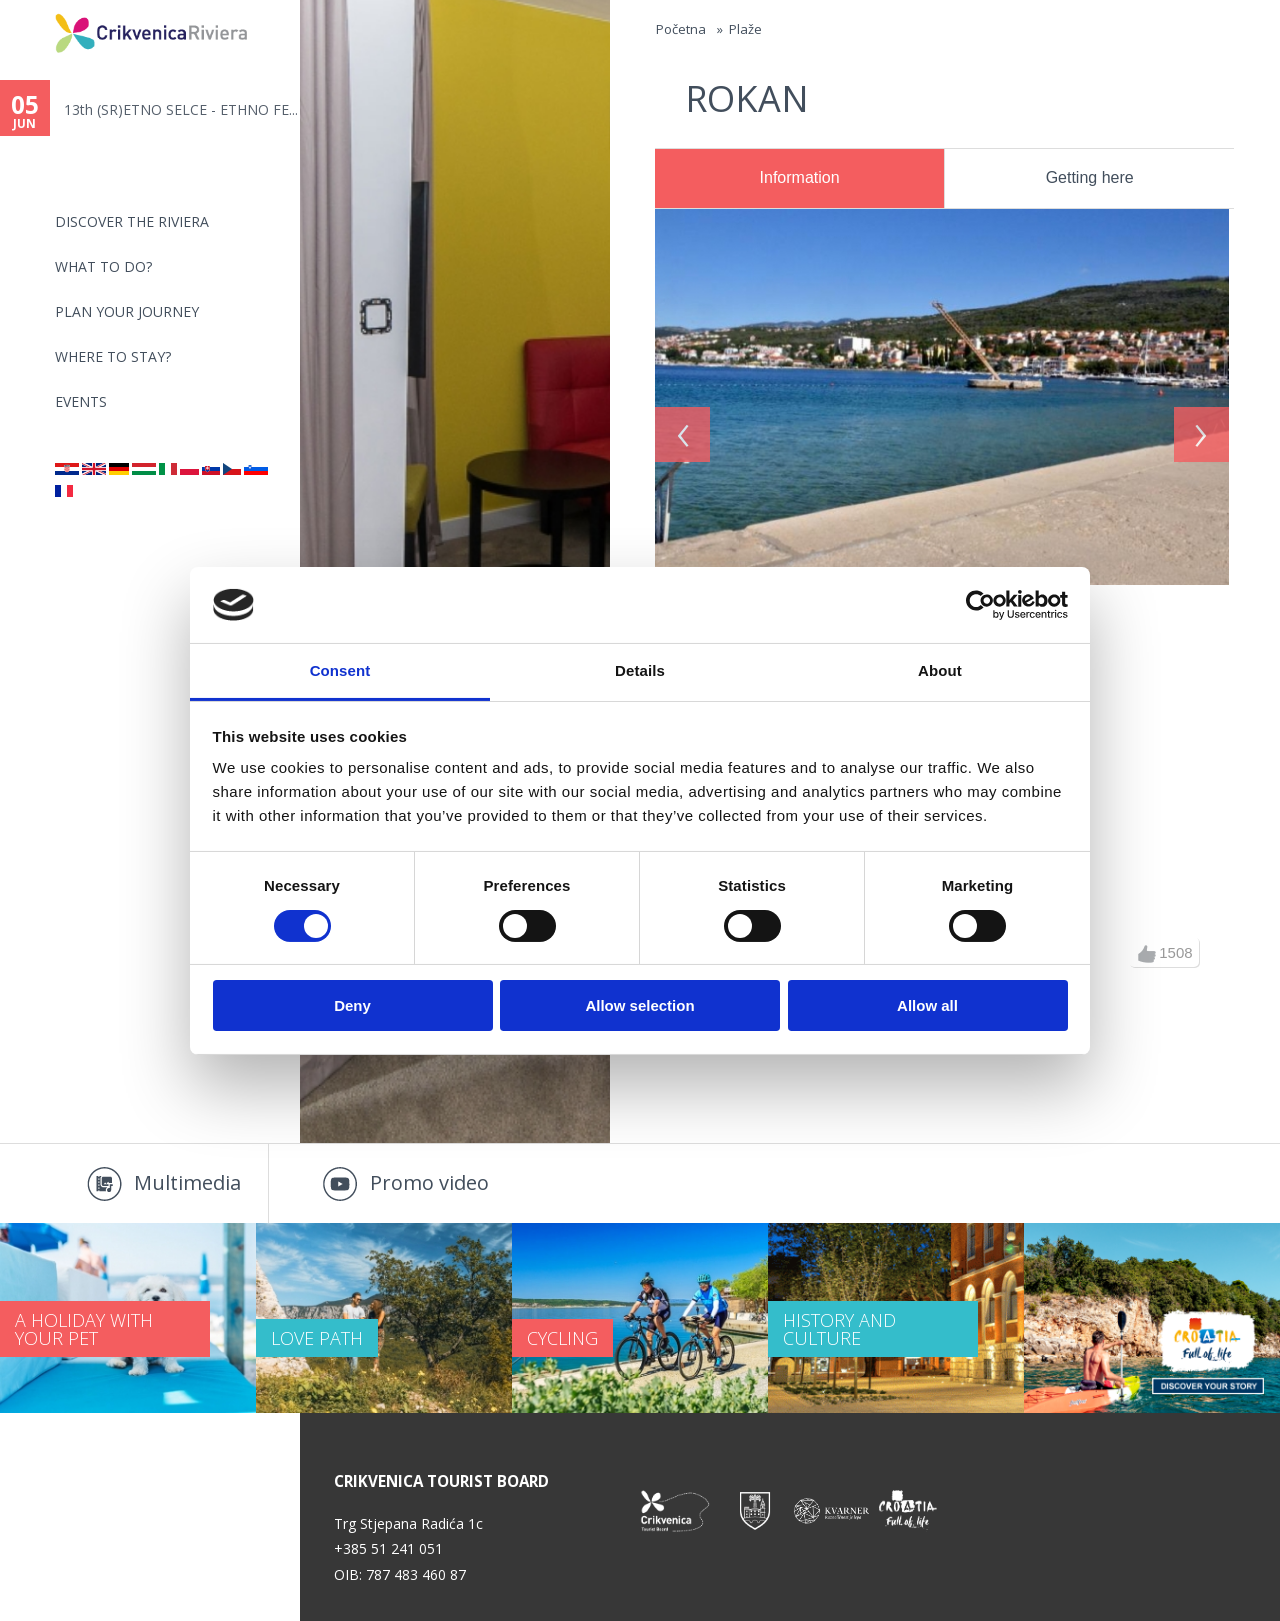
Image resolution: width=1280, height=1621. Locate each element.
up (1147, 954)
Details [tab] (640, 670)
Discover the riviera (132, 221)
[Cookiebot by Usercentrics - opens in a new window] (980, 605)
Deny (352, 1005)
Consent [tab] (340, 670)
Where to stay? (113, 356)
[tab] (799, 179)
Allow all (927, 1005)
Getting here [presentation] (1090, 177)
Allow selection (639, 1005)
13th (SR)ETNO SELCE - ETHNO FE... (181, 109)
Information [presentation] (800, 177)
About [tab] (940, 670)
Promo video (429, 1182)
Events (81, 401)
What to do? (103, 266)
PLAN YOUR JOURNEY (127, 311)
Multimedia (187, 1182)
